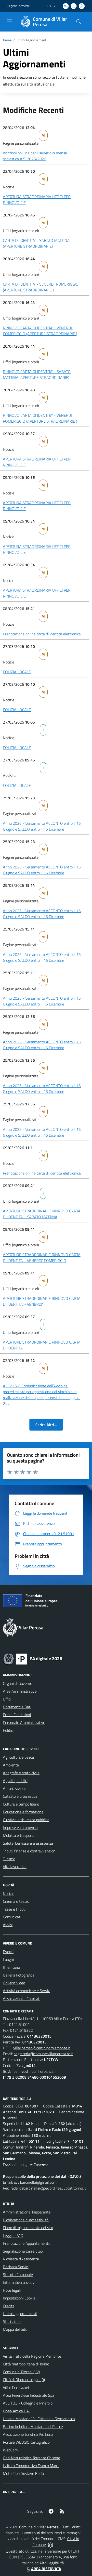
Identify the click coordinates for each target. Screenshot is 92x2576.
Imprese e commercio (20, 1827)
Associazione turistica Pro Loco (28, 2434)
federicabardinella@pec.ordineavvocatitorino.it (48, 2188)
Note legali (12, 2290)
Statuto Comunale (18, 2274)
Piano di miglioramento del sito (28, 2228)
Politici (8, 1730)
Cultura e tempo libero (21, 1804)
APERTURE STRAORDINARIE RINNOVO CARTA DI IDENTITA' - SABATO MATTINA (41, 1214)
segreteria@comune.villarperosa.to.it (43, 2054)
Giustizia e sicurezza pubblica (26, 1820)
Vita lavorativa (14, 1867)
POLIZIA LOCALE (17, 672)
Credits (8, 2306)
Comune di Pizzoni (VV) (21, 2372)
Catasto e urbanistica (20, 1796)
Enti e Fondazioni (17, 1715)
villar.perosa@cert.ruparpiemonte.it (41, 2048)
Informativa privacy (18, 2282)
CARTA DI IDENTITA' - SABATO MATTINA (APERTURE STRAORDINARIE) (36, 243)
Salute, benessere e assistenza (28, 1843)
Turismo (9, 1859)
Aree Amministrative (20, 1691)
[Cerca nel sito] (79, 22)
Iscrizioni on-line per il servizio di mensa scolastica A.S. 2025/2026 (35, 156)
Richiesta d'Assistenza (21, 2259)
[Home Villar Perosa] (43, 22)
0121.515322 (21, 2030)
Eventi (8, 1952)
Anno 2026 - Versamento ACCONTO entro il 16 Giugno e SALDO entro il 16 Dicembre (42, 826)
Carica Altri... (46, 1425)
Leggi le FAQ (13, 2235)
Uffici (7, 1699)
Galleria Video (14, 1983)
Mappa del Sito (15, 2329)
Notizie (8, 1893)
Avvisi (8, 1925)
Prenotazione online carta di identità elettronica (42, 634)
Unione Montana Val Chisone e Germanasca (39, 2419)
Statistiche (12, 2321)
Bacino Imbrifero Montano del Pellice (33, 2426)
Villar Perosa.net (16, 2387)
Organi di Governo (17, 1683)
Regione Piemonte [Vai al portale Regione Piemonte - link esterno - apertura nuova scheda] (18, 6)
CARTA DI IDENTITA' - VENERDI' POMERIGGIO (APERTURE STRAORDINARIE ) (41, 287)
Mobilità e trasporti (18, 1835)
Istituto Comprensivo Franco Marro (31, 2466)
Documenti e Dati (17, 1707)
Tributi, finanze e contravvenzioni (29, 1851)
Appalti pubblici (15, 1781)
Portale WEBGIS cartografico (26, 2442)
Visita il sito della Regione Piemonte (32, 2356)
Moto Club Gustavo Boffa (23, 2473)
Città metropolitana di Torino (26, 2364)
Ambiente (11, 1765)
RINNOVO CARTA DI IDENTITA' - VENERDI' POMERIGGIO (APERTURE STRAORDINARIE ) (40, 331)
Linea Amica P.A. (16, 2411)
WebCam (10, 2450)
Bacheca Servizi (15, 2267)
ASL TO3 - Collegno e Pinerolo (28, 2403)
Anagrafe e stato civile (21, 1773)
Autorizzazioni (14, 1788)
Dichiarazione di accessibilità (26, 2220)
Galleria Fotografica (18, 1975)
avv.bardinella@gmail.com (35, 2182)
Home (7, 40)
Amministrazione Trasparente (27, 2212)
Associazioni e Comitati (21, 1998)
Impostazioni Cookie (19, 2298)
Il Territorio (11, 1967)
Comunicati (12, 1917)
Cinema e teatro (16, 1901)
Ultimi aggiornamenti (20, 2314)
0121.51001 (19, 2024)
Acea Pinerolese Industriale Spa (28, 2395)
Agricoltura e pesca (18, 1757)
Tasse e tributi (14, 1909)
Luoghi (8, 1959)
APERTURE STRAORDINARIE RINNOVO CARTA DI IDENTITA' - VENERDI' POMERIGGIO (41, 1257)
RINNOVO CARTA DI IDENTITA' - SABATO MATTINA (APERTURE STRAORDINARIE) (37, 374)
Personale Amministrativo (24, 1722)
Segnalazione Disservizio (23, 2251)
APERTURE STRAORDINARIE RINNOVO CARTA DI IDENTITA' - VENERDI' (41, 1301)
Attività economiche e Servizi (26, 1991)
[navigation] (10, 21)
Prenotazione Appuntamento (26, 2243)
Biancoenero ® (49, 2557)
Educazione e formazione (23, 1812)
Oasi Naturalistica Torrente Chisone (31, 2458)
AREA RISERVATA (43, 2569)
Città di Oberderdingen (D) (24, 2380)
